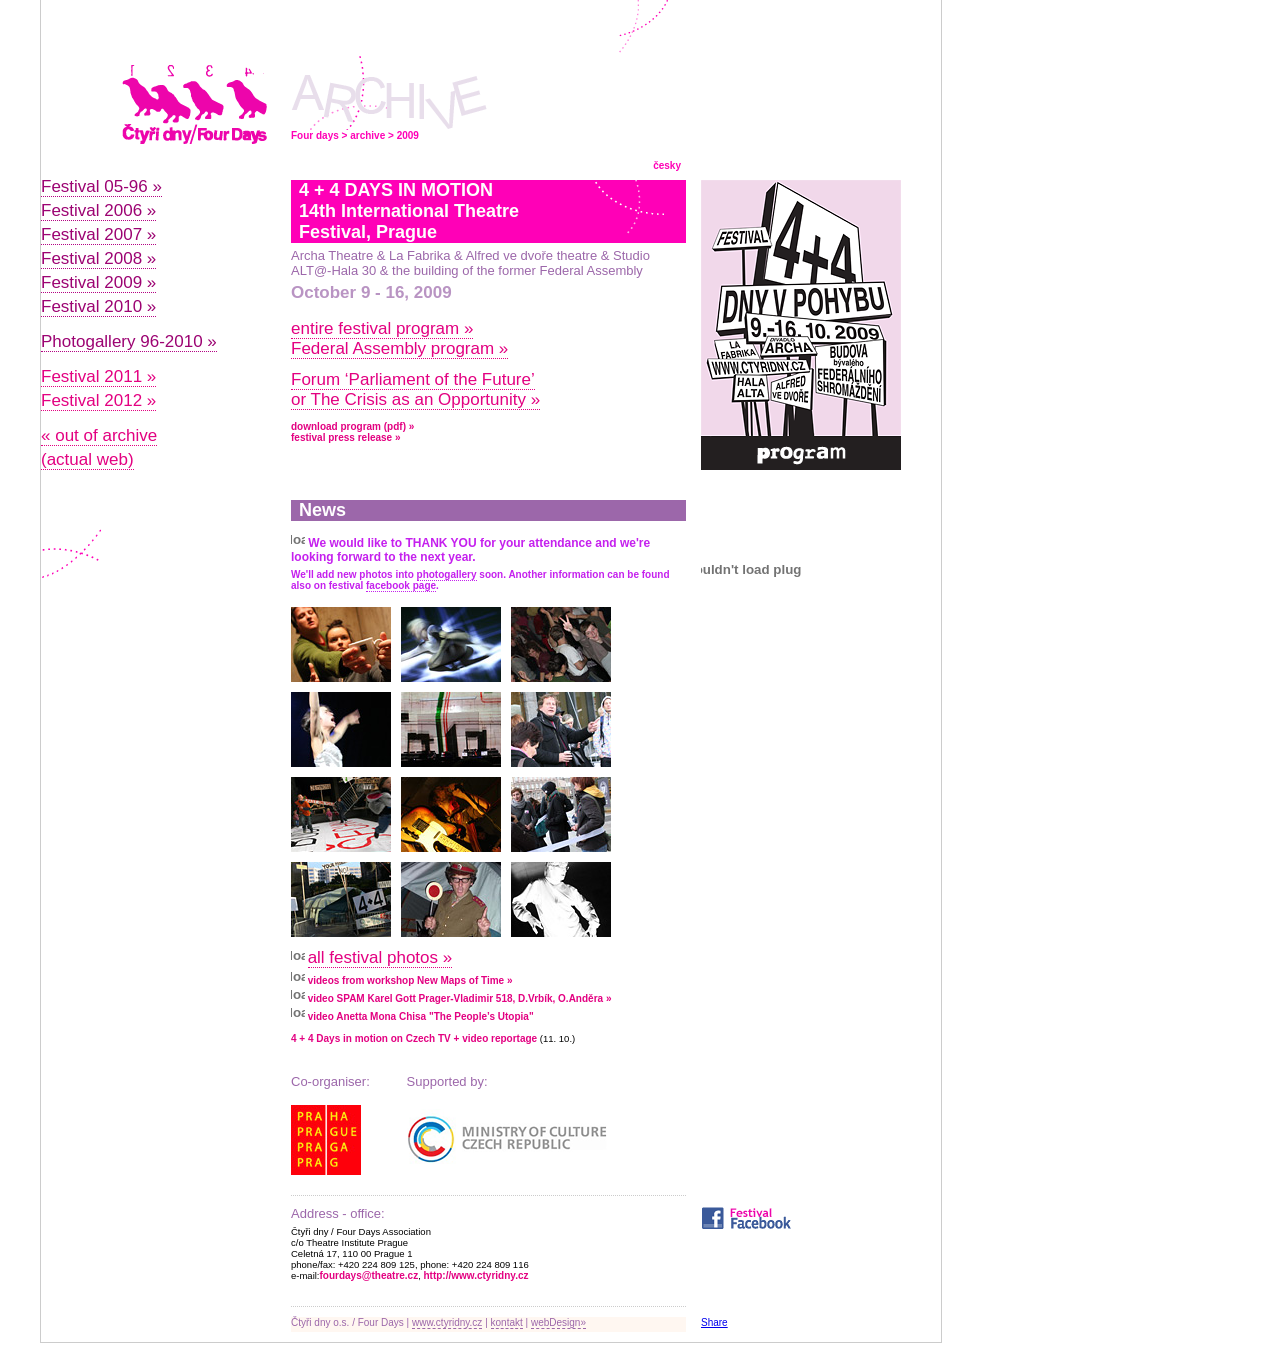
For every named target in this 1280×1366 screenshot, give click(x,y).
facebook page (401, 585)
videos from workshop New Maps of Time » (410, 980)
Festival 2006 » (98, 210)
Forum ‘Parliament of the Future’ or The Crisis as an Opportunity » (415, 389)
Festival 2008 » (98, 258)
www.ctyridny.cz (447, 1322)
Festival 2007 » (98, 234)
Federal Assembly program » (399, 348)
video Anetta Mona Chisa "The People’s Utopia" (421, 1016)
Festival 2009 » (98, 282)
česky (667, 165)
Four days (315, 135)
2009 (408, 135)
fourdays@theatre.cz (369, 1275)
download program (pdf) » (352, 426)
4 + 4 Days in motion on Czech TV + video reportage (414, 1038)
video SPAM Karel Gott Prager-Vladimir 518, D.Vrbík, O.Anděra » (460, 998)
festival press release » (346, 437)
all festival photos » (380, 957)
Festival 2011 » (98, 376)
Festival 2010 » (98, 306)
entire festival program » (382, 328)
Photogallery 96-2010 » (129, 341)
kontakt (507, 1322)
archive (367, 135)
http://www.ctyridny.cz (475, 1275)
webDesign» (558, 1322)
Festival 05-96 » (101, 186)
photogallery (447, 574)
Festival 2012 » (98, 400)
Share (714, 1322)
